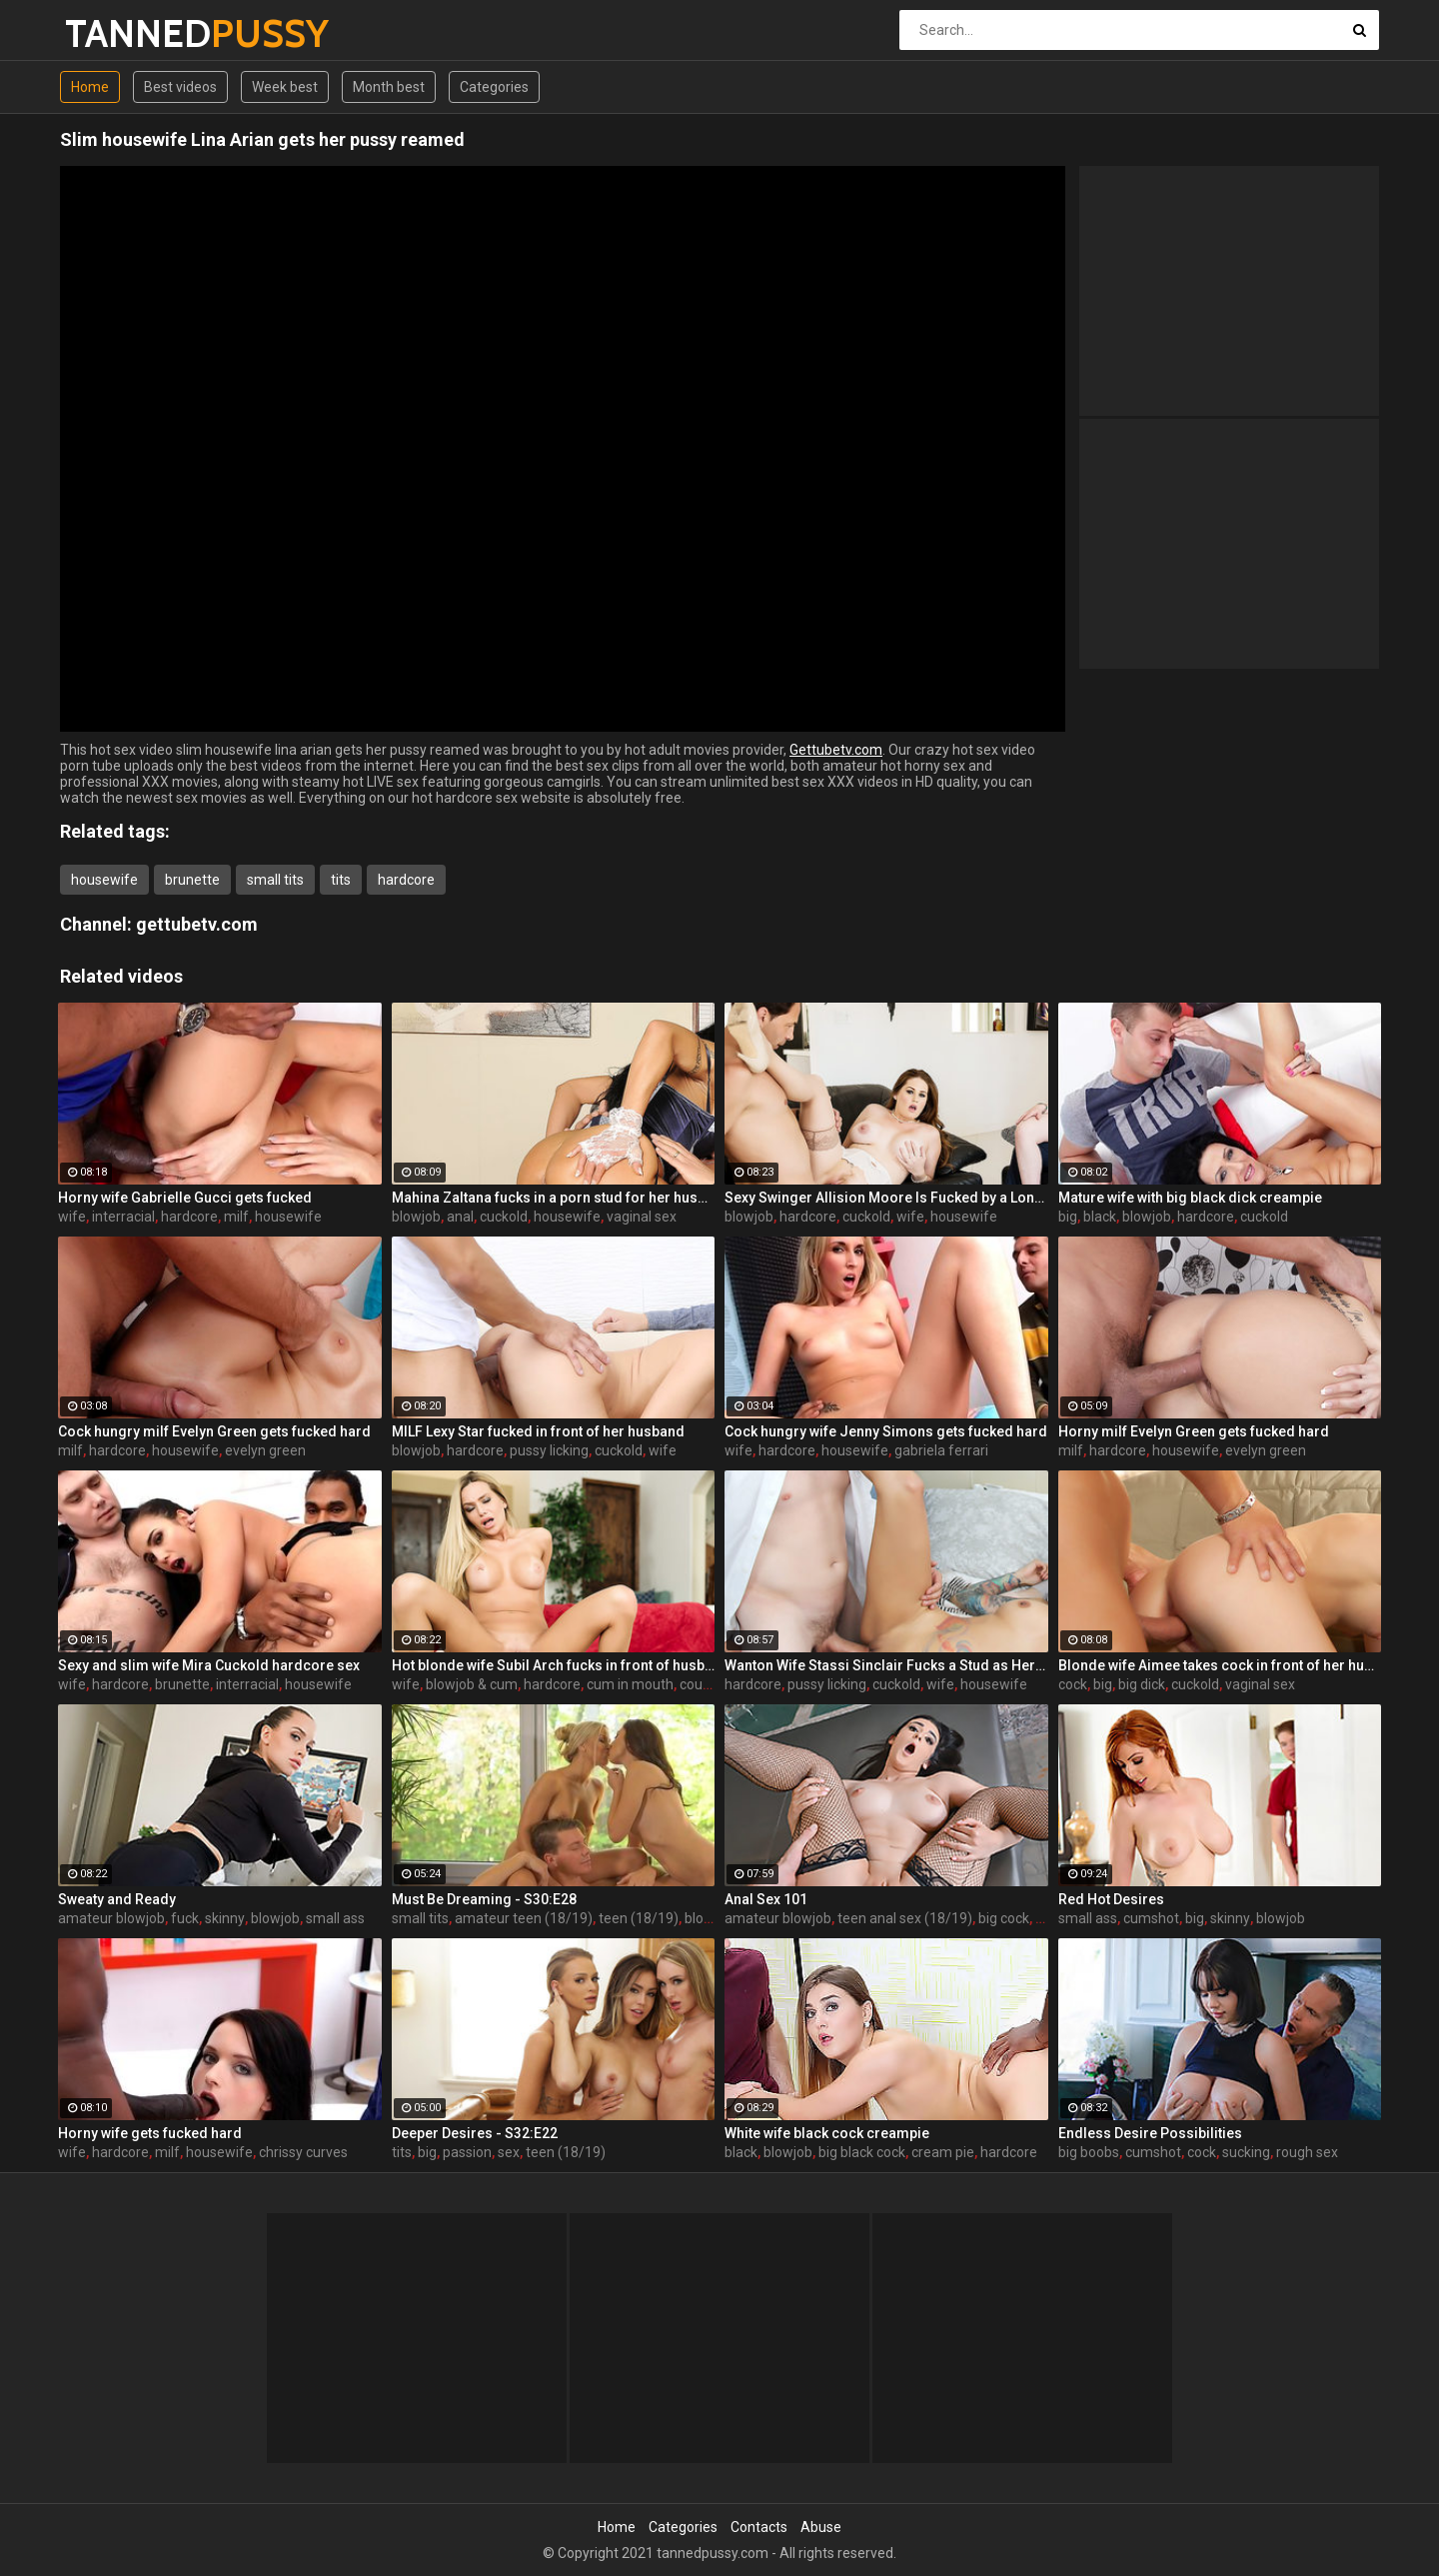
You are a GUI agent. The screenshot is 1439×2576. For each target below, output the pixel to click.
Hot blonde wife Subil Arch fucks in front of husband (554, 1665)
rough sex (1307, 2152)
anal (460, 1217)
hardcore (406, 880)
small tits (275, 880)
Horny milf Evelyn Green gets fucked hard (1193, 1431)
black (1099, 1217)
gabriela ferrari (941, 1450)
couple (700, 1684)
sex (1046, 1918)
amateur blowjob (111, 1918)
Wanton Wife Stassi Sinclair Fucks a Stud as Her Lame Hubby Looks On (886, 1665)
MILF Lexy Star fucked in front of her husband (538, 1431)
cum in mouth (630, 1684)
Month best (389, 87)
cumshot (1151, 1918)
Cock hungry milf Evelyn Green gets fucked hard (214, 1431)
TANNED (117, 33)
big (1067, 1217)
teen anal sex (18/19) (904, 1918)
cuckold (504, 1217)
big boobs (1088, 2152)
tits (341, 880)
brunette (192, 880)
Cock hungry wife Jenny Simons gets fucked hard (885, 1431)
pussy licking (549, 1450)
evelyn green (265, 1450)
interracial (123, 1217)
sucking (1246, 2152)
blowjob (416, 1217)
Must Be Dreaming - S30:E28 (484, 1899)
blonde (706, 1918)
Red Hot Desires (1111, 1899)
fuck (185, 1918)
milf (236, 1217)
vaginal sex (642, 1217)
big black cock (861, 2152)
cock (1072, 1684)
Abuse (820, 2527)
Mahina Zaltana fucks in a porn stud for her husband (554, 1198)
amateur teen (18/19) (524, 1918)
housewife (104, 880)
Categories (494, 87)
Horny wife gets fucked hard (150, 2133)
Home (90, 87)
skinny (225, 1918)
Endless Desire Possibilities (1150, 2133)
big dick (1141, 1684)
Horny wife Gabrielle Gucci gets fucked (185, 1198)
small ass (335, 1918)
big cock (1003, 1918)
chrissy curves (303, 2152)
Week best (285, 87)
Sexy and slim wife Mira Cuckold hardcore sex (209, 1665)
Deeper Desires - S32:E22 (475, 2133)
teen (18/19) (639, 1918)
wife (72, 1217)
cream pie (942, 2152)
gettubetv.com (197, 924)
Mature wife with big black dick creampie (1190, 1198)
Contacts (758, 2527)
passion (467, 2152)
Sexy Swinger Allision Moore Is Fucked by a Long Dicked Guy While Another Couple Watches (886, 1198)
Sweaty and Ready (117, 1899)
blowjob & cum (472, 1684)
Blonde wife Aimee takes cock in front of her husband (1220, 1665)
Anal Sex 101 (765, 1899)
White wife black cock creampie (826, 2133)
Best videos (180, 87)
